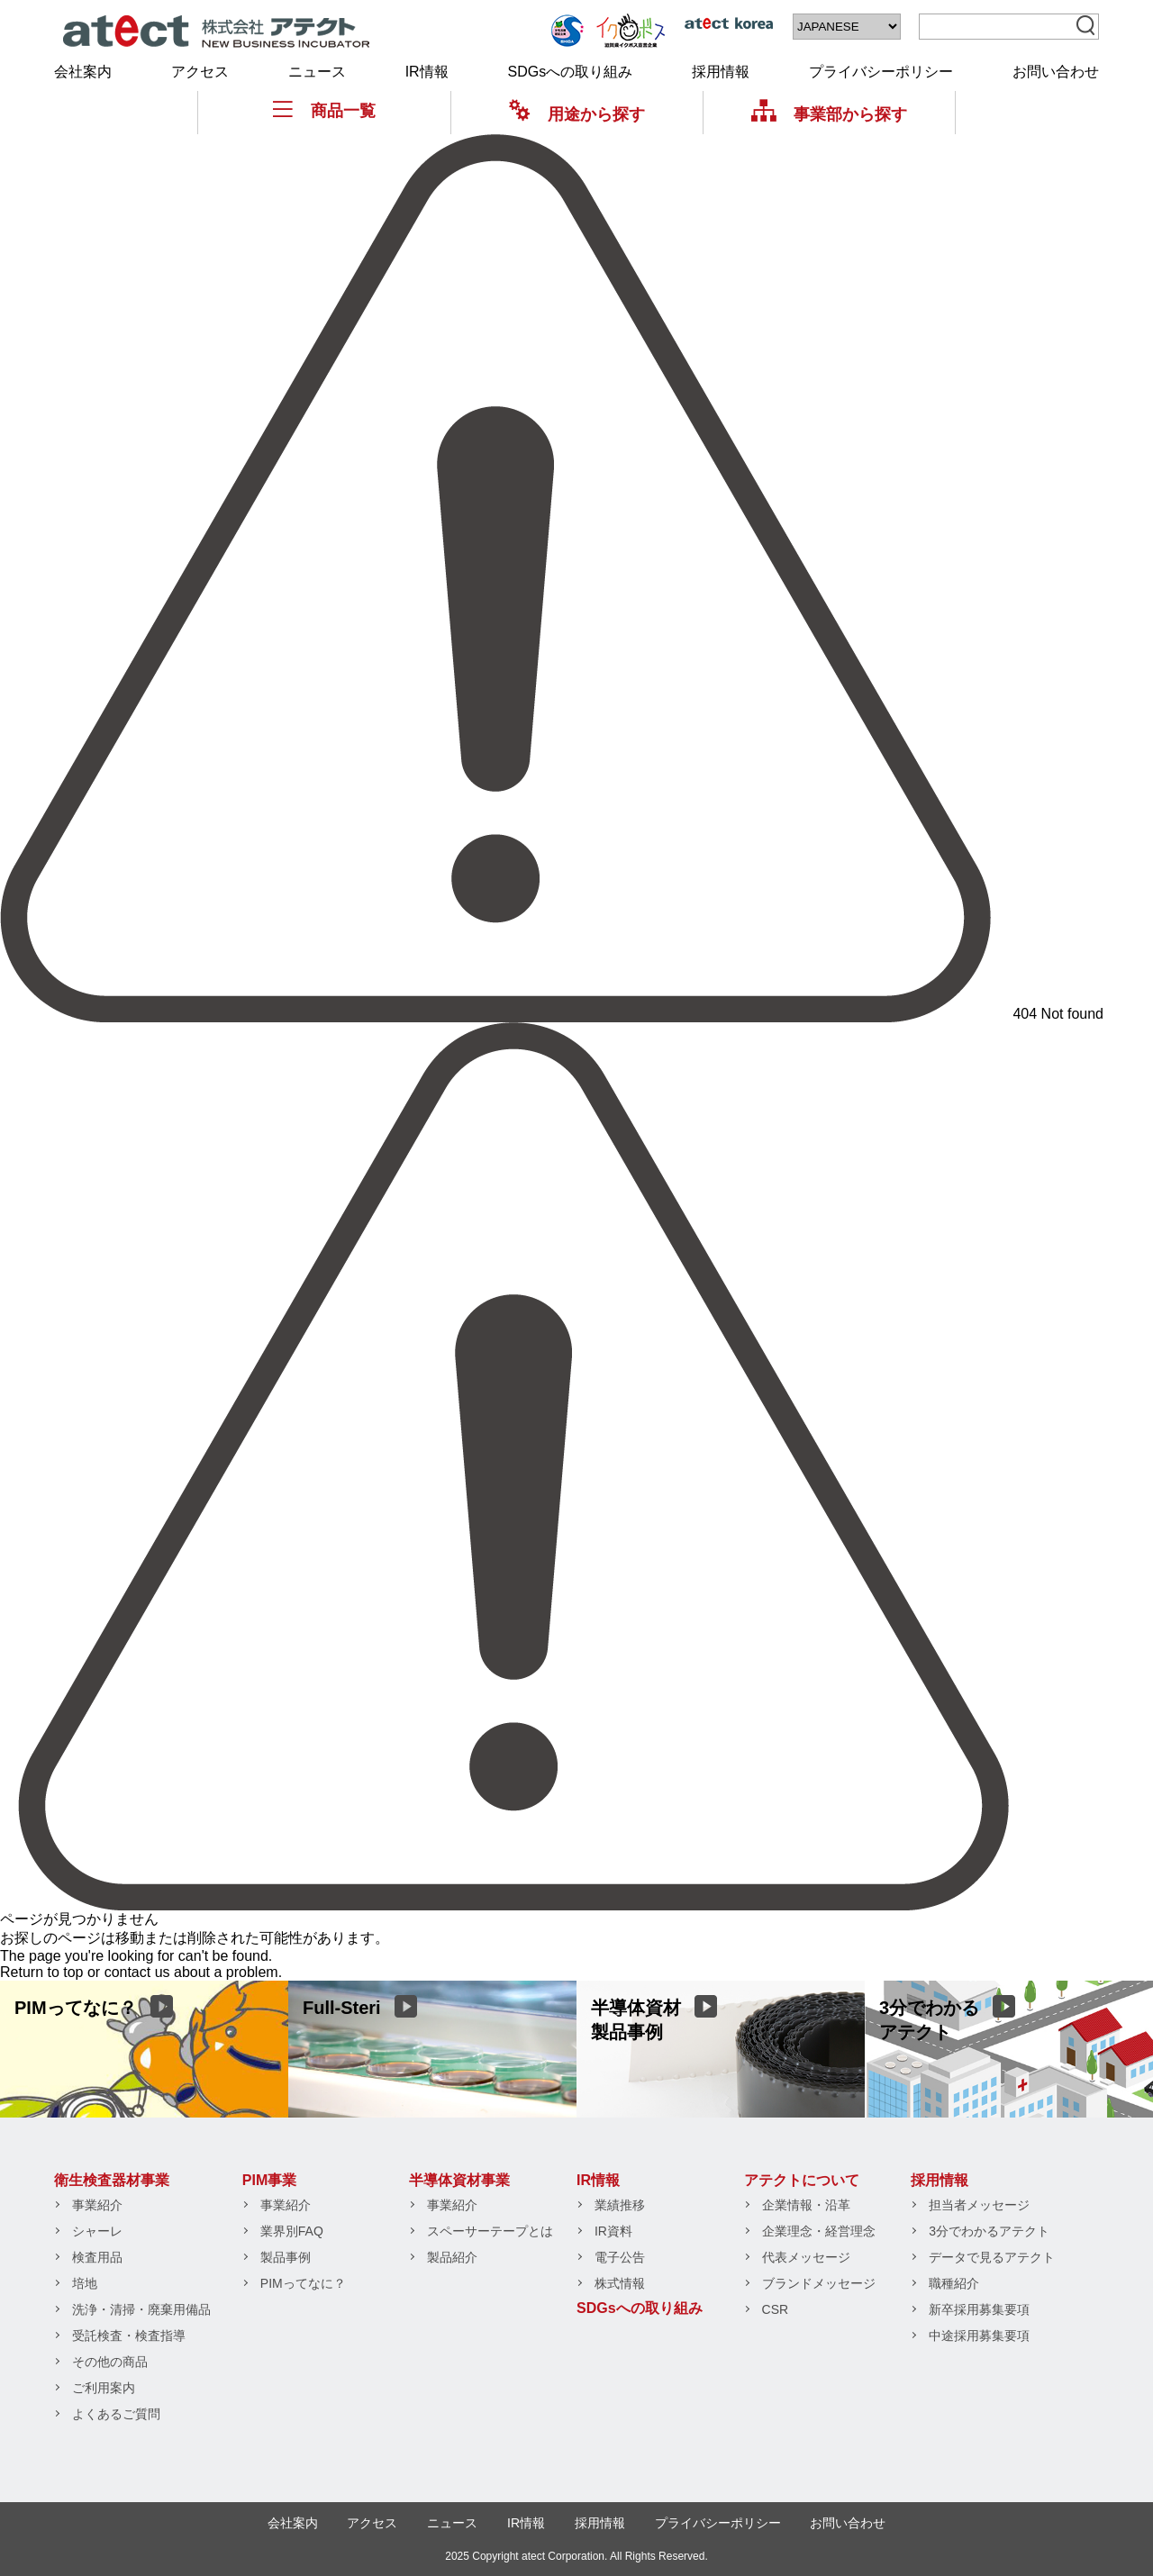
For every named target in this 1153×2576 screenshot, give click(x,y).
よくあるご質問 (116, 2414)
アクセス (200, 71)
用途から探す (577, 113)
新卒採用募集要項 (979, 2309)
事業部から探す (829, 113)
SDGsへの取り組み (570, 71)
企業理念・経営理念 (819, 2231)
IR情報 (427, 71)
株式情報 (620, 2283)
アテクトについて (801, 2180)
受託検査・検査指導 (129, 2335)
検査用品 (97, 2257)
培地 (84, 2283)
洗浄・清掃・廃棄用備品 (141, 2309)
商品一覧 (324, 110)
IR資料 (613, 2231)
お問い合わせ (1055, 71)
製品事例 (285, 2257)
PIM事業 (269, 2180)
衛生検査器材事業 (111, 2180)
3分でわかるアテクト (989, 2231)
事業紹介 (97, 2205)
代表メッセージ (806, 2257)
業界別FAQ (291, 2231)
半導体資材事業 (459, 2180)
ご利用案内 (103, 2388)
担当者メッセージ (979, 2205)
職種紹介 (954, 2283)
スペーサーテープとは (490, 2231)
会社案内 (83, 71)
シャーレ (97, 2231)
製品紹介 (452, 2257)
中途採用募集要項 (979, 2335)
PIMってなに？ (303, 2283)
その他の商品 (110, 2361)
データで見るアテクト (992, 2257)
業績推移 (620, 2205)
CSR (775, 2309)
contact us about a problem (191, 1972)
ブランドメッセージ (819, 2283)
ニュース (317, 71)
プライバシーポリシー (881, 71)
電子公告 (620, 2257)
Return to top (42, 1972)
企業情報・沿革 (806, 2205)
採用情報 (720, 71)
